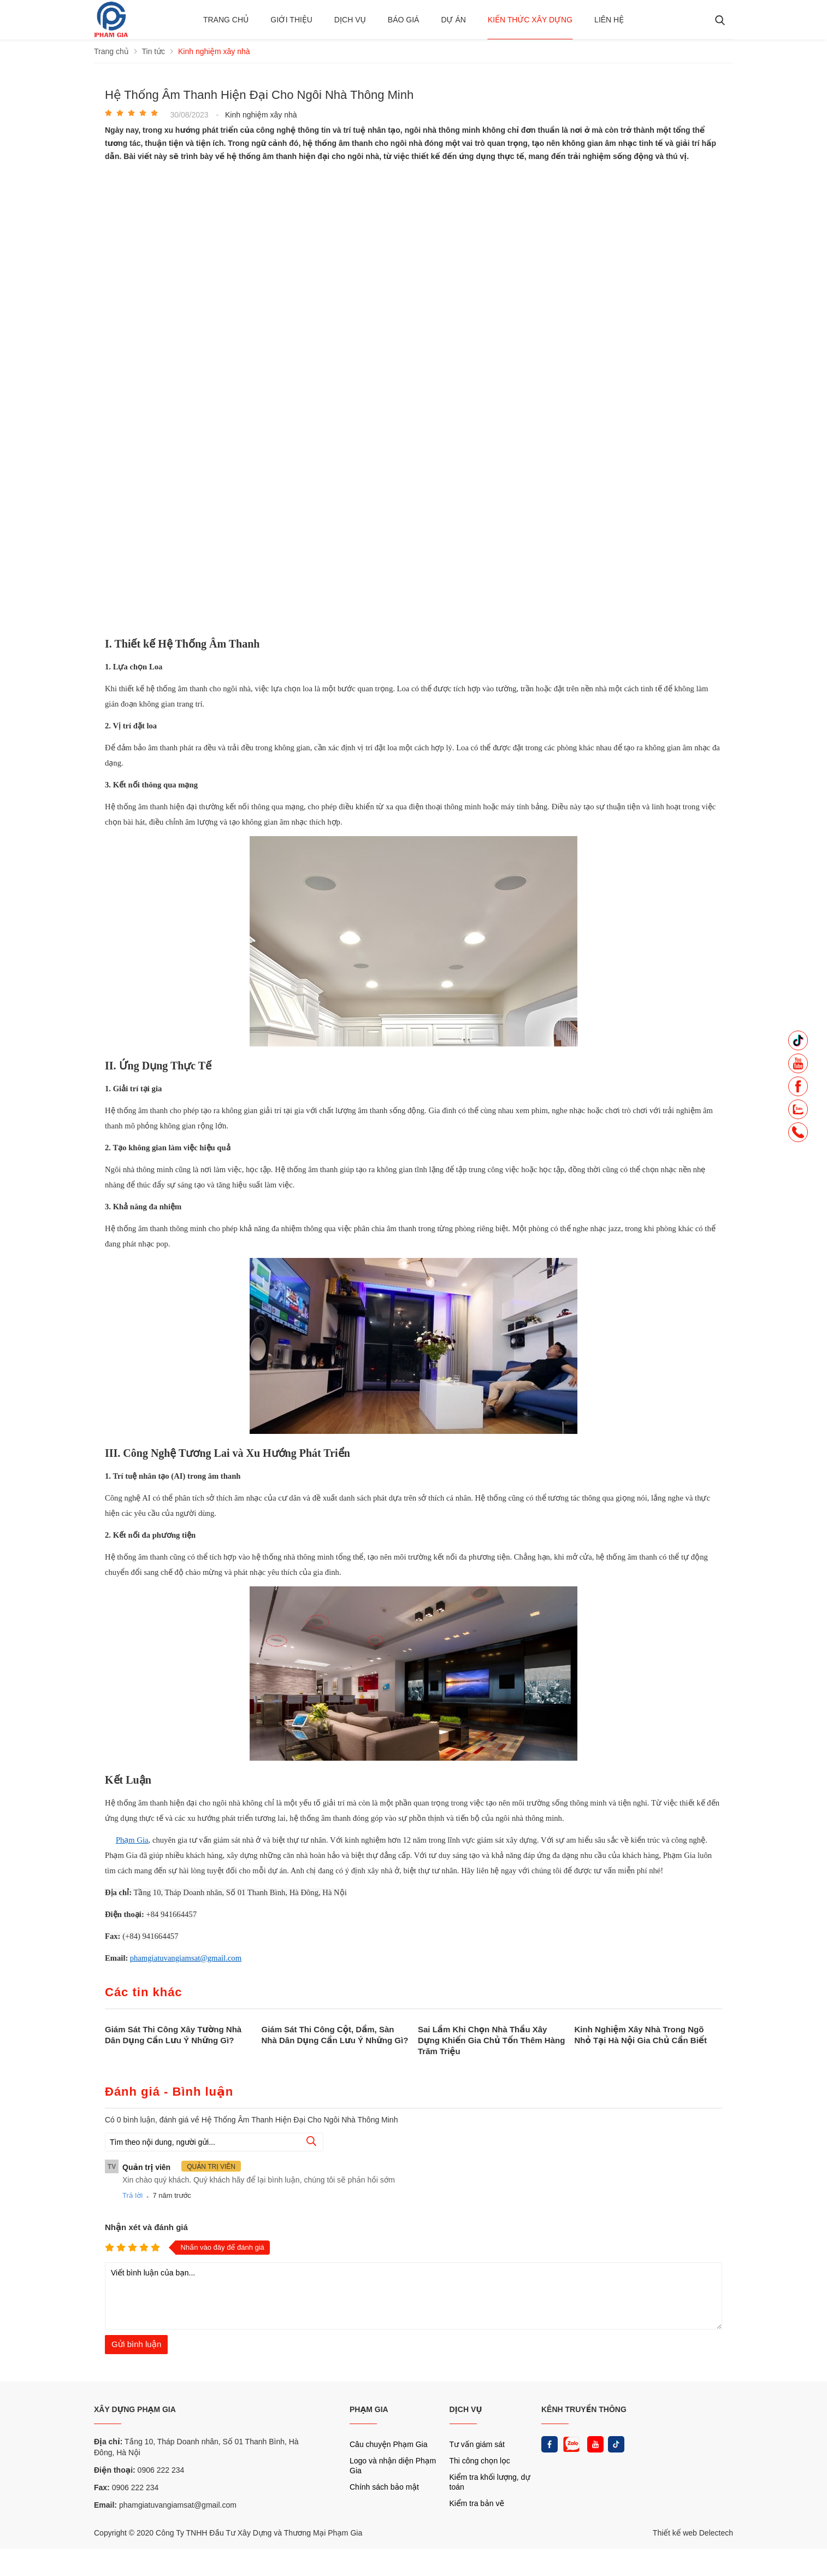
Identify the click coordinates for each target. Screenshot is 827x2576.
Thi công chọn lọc (480, 2460)
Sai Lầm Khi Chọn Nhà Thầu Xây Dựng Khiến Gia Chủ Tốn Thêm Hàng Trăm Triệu (491, 2040)
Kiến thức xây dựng (530, 19)
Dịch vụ (350, 19)
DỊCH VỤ (466, 2409)
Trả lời (132, 2195)
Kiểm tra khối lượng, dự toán (490, 2482)
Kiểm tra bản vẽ (477, 2503)
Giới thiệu (291, 19)
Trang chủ (226, 19)
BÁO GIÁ (404, 19)
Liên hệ (609, 19)
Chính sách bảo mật (384, 2487)
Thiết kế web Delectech (693, 2532)
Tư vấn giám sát (477, 2444)
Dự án (453, 19)
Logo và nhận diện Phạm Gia (393, 2465)
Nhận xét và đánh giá (146, 2227)
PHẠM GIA (369, 2409)
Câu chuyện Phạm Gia (388, 2444)
